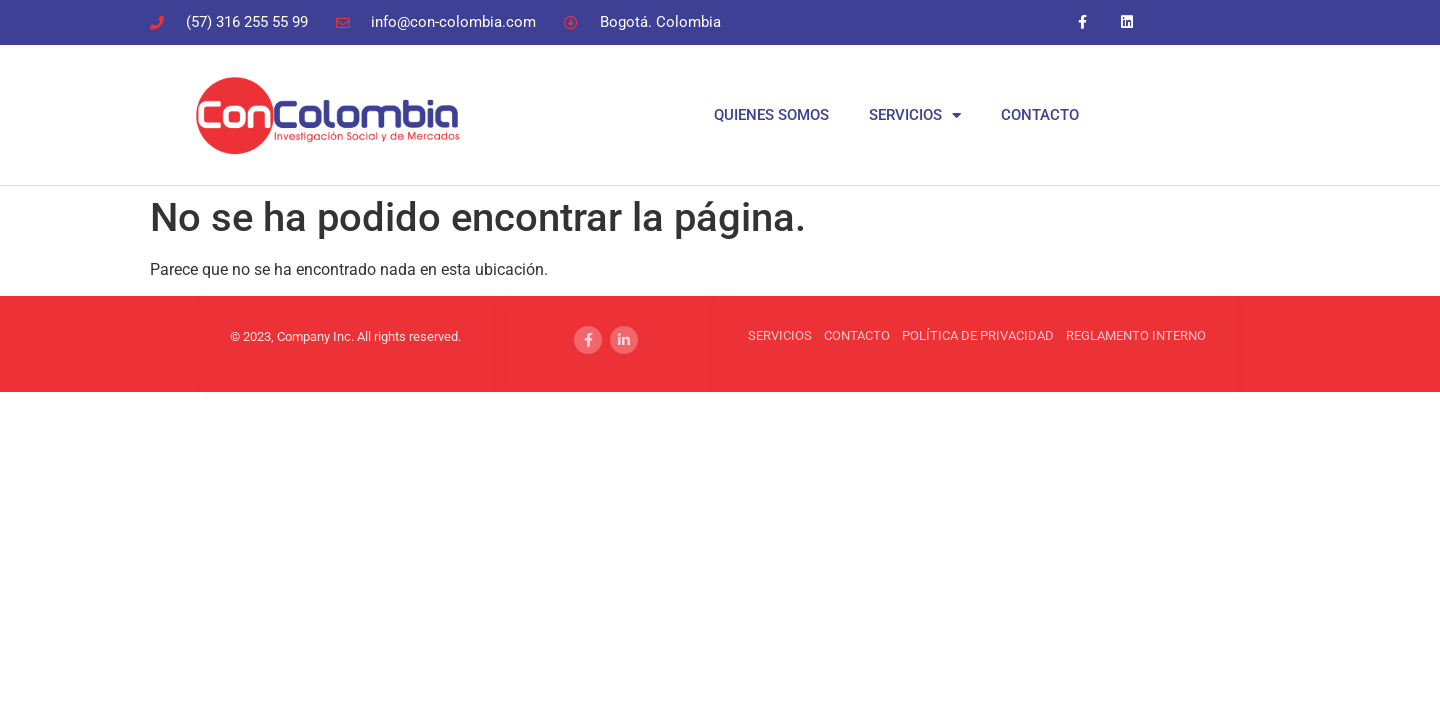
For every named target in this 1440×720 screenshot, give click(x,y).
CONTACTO (1040, 115)
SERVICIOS (915, 115)
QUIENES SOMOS (771, 115)
